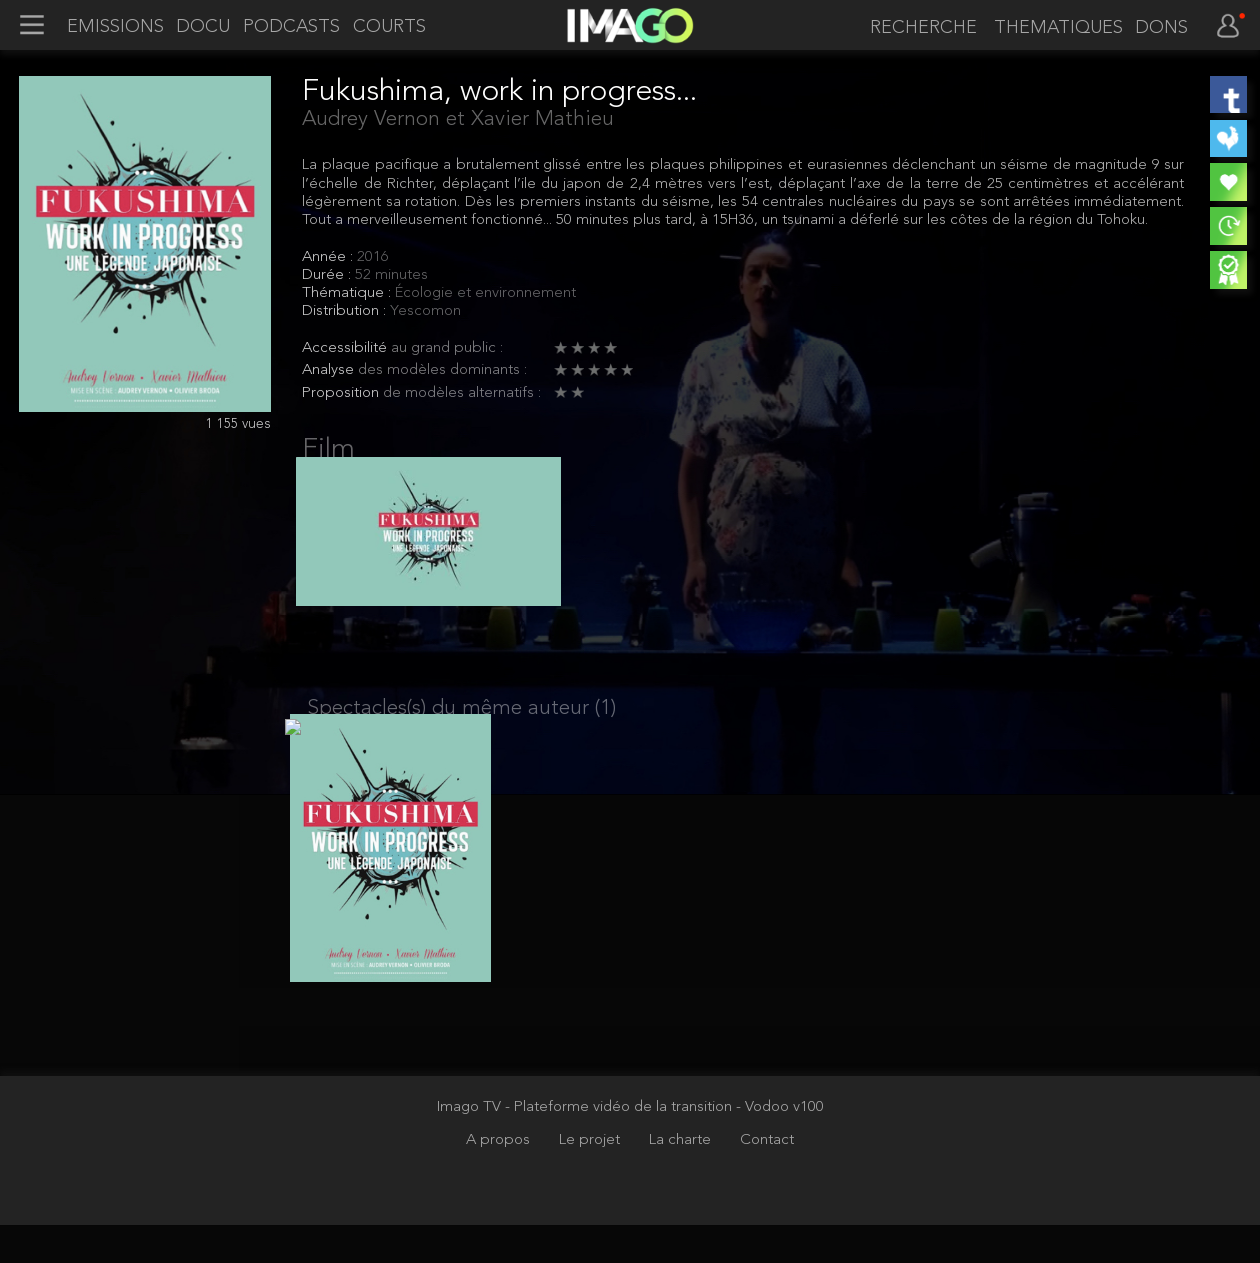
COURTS (389, 27)
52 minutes (391, 275)
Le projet (591, 1178)
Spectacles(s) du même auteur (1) (461, 727)
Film (328, 450)
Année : (329, 257)
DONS (1161, 28)
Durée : (328, 275)
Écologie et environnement (485, 293)
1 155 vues (238, 424)
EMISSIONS (115, 27)
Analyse (330, 370)
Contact (767, 1178)
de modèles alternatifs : (462, 393)
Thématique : (348, 293)
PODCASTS (291, 27)
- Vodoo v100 (780, 1145)
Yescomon (425, 311)
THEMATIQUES (1058, 28)
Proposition (342, 393)
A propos (500, 1178)
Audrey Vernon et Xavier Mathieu (458, 119)
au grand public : (447, 348)
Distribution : (346, 311)
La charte (682, 1178)
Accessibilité (346, 348)
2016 (373, 257)
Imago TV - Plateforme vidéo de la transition (586, 1145)
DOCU (203, 27)
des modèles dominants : (442, 370)
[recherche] (919, 28)
